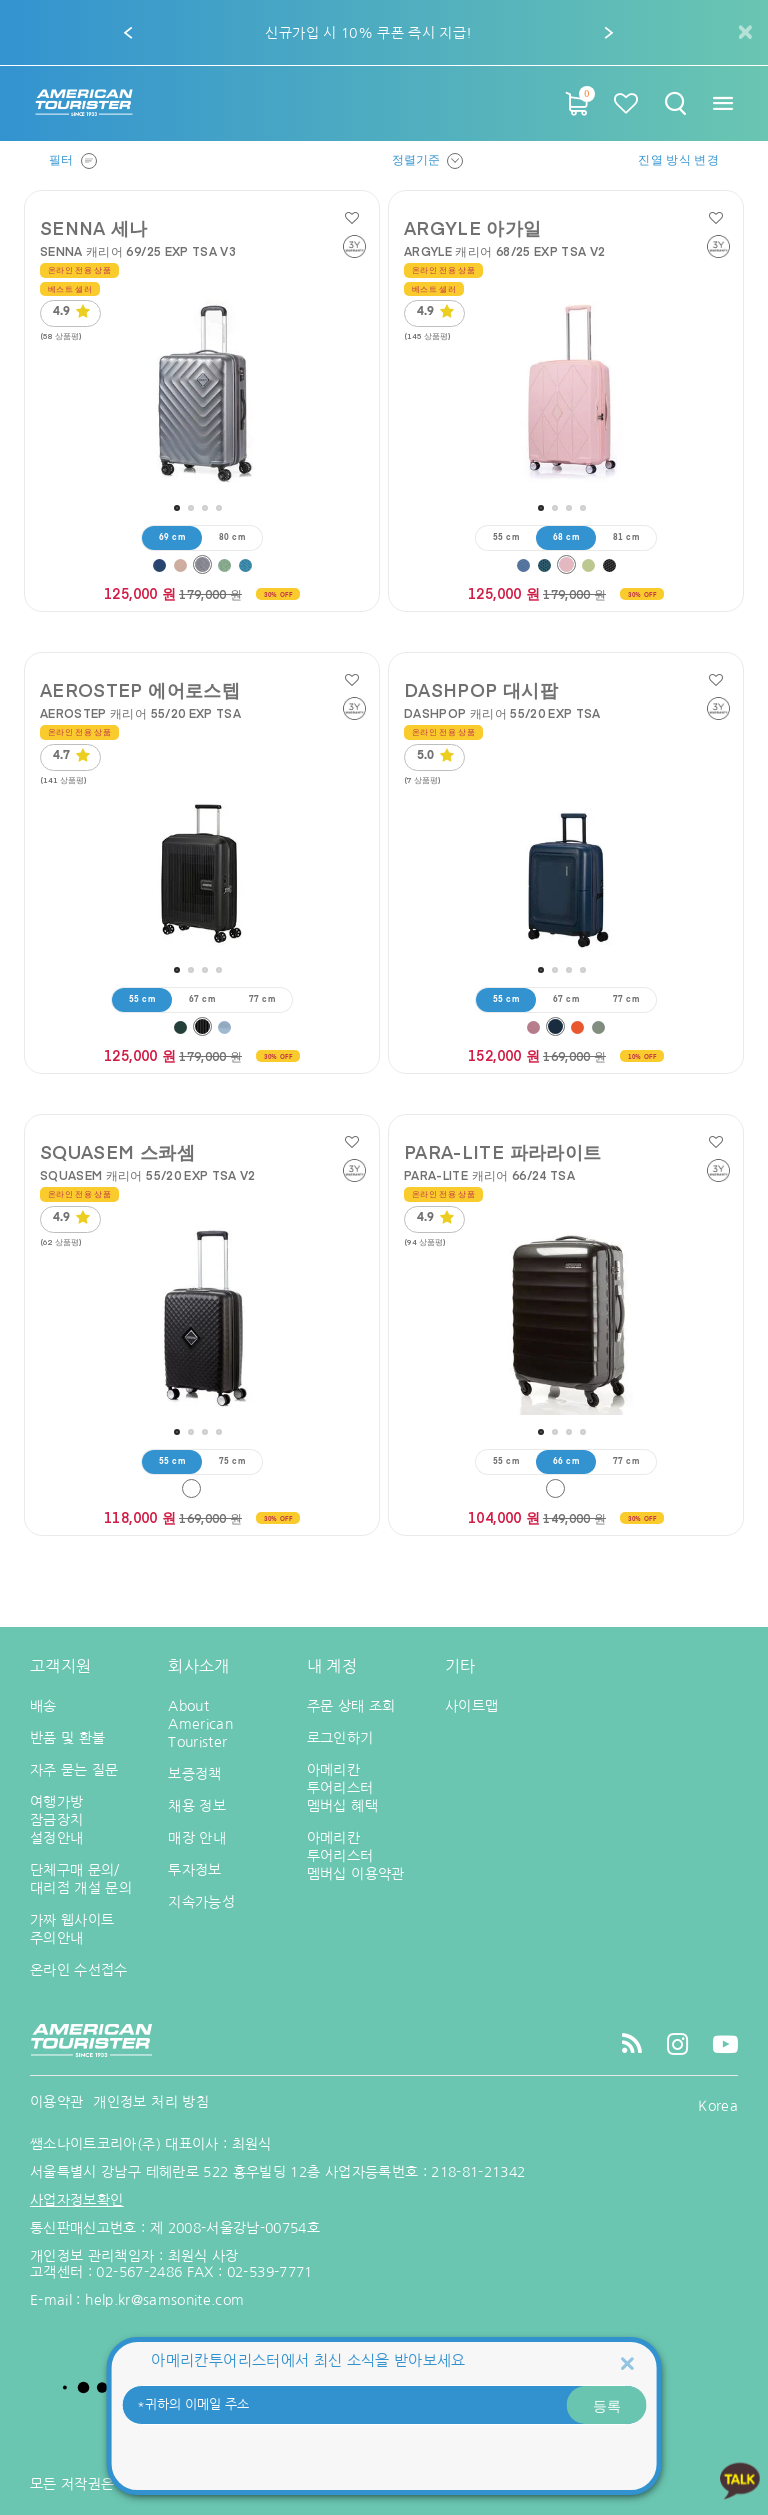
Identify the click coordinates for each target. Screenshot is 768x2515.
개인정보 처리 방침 (151, 2102)
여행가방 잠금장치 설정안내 (56, 1820)
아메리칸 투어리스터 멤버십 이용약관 (356, 1856)
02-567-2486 (139, 2272)
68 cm (566, 538)
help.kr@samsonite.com (164, 2300)
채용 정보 (197, 1806)
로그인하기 (340, 1738)
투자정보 (194, 1870)
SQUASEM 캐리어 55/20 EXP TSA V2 (148, 1175)
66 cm (566, 1462)
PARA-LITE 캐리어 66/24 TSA (489, 1175)
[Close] (627, 2362)
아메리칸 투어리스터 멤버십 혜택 (342, 1788)
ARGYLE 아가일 (473, 228)
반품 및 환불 (67, 1738)
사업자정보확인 (76, 2200)
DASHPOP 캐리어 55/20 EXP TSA (502, 713)
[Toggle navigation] (722, 103)
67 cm (202, 1000)
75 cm (232, 1462)
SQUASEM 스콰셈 (117, 1152)
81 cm (626, 538)
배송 (43, 1706)
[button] (129, 33)
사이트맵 (471, 1706)
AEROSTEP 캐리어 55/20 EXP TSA (140, 713)
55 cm (506, 538)
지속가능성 (201, 1902)
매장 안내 (197, 1838)
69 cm (172, 538)
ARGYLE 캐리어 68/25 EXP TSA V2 (504, 251)
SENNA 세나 (94, 228)
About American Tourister (200, 1724)
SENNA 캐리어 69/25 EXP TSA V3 (138, 251)
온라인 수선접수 (79, 1970)
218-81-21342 (478, 2172)
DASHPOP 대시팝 (481, 690)
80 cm (232, 538)
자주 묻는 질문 (74, 1770)
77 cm (262, 1000)
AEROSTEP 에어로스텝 (140, 690)
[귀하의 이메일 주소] (383, 2405)
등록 (607, 2405)
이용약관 (56, 2102)
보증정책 (194, 1774)
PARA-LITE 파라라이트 (502, 1152)
